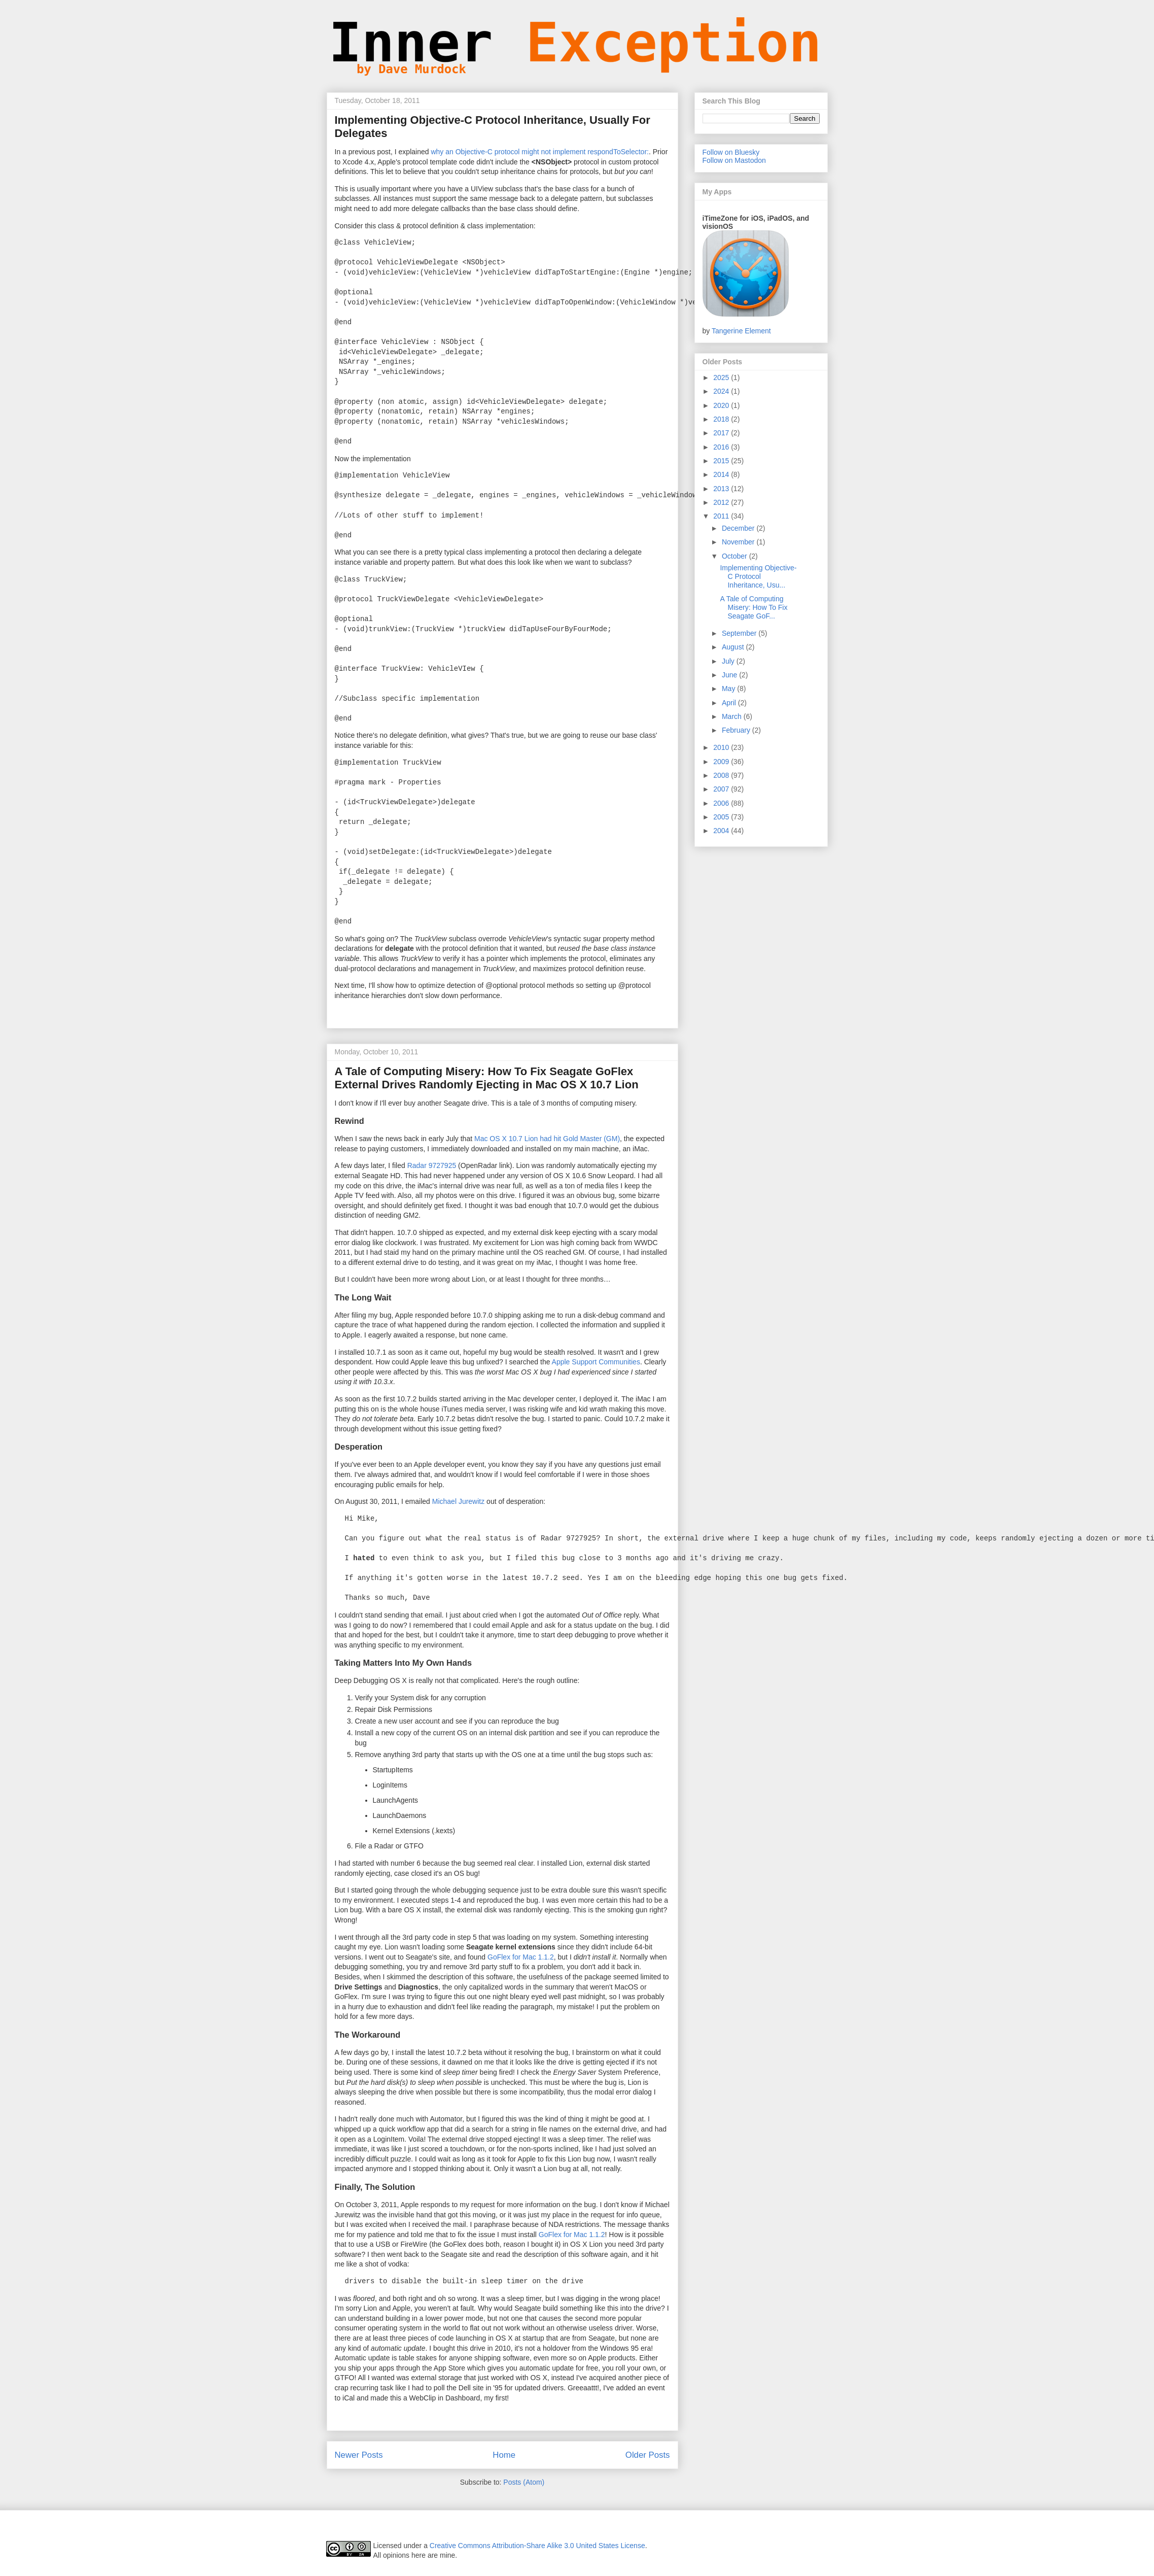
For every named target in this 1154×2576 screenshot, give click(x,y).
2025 (722, 377)
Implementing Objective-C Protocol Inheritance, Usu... (758, 576)
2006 (722, 803)
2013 (722, 489)
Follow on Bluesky (731, 152)
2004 (722, 831)
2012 (722, 502)
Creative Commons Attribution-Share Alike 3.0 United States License (537, 2545)
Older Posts (647, 2455)
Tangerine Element (741, 331)
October (735, 556)
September (740, 633)
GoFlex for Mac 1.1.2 (520, 1957)
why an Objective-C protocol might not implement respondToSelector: (540, 152)
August (734, 647)
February (737, 730)
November (739, 542)
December (739, 528)
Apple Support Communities (596, 1362)
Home (504, 2455)
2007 (722, 789)
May (729, 688)
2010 (722, 747)
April (730, 703)
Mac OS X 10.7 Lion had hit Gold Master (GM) (547, 1139)
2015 (722, 461)
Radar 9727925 (432, 1165)
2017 (722, 433)
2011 (722, 516)
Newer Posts (359, 2455)
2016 (722, 447)
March (733, 716)
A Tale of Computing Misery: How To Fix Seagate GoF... (753, 607)
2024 (722, 391)
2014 (722, 474)
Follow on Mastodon (734, 160)
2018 (722, 419)
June (730, 675)
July (729, 661)
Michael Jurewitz (458, 1501)
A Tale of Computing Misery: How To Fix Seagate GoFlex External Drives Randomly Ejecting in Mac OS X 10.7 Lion (487, 1078)
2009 (722, 762)
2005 (722, 817)
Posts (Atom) (523, 2482)
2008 (722, 775)
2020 (722, 405)
